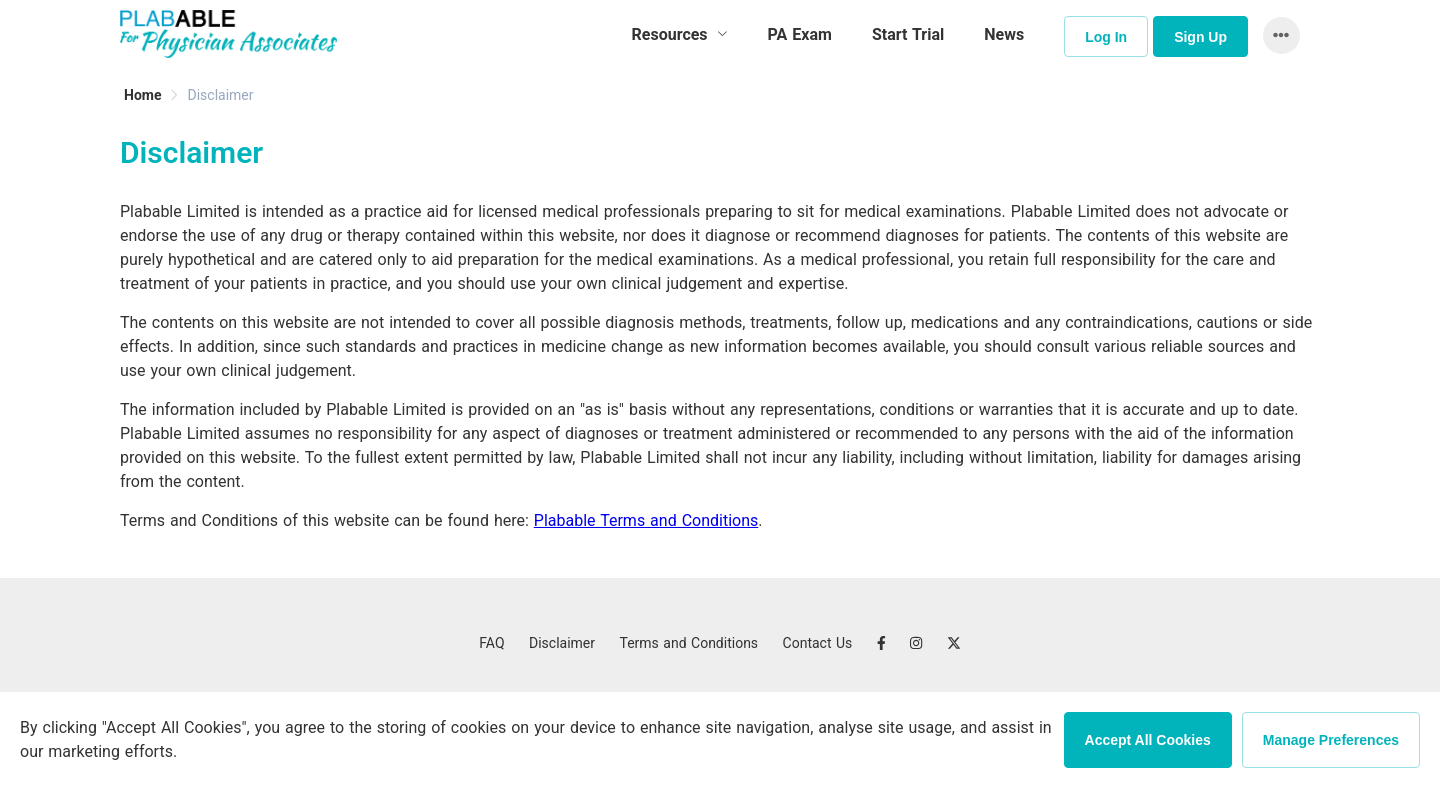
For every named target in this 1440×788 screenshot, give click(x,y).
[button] (1276, 35)
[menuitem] (680, 35)
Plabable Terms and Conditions (646, 520)
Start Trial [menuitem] (908, 34)
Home (142, 95)
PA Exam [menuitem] (800, 34)
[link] (142, 95)
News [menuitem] (1004, 34)
